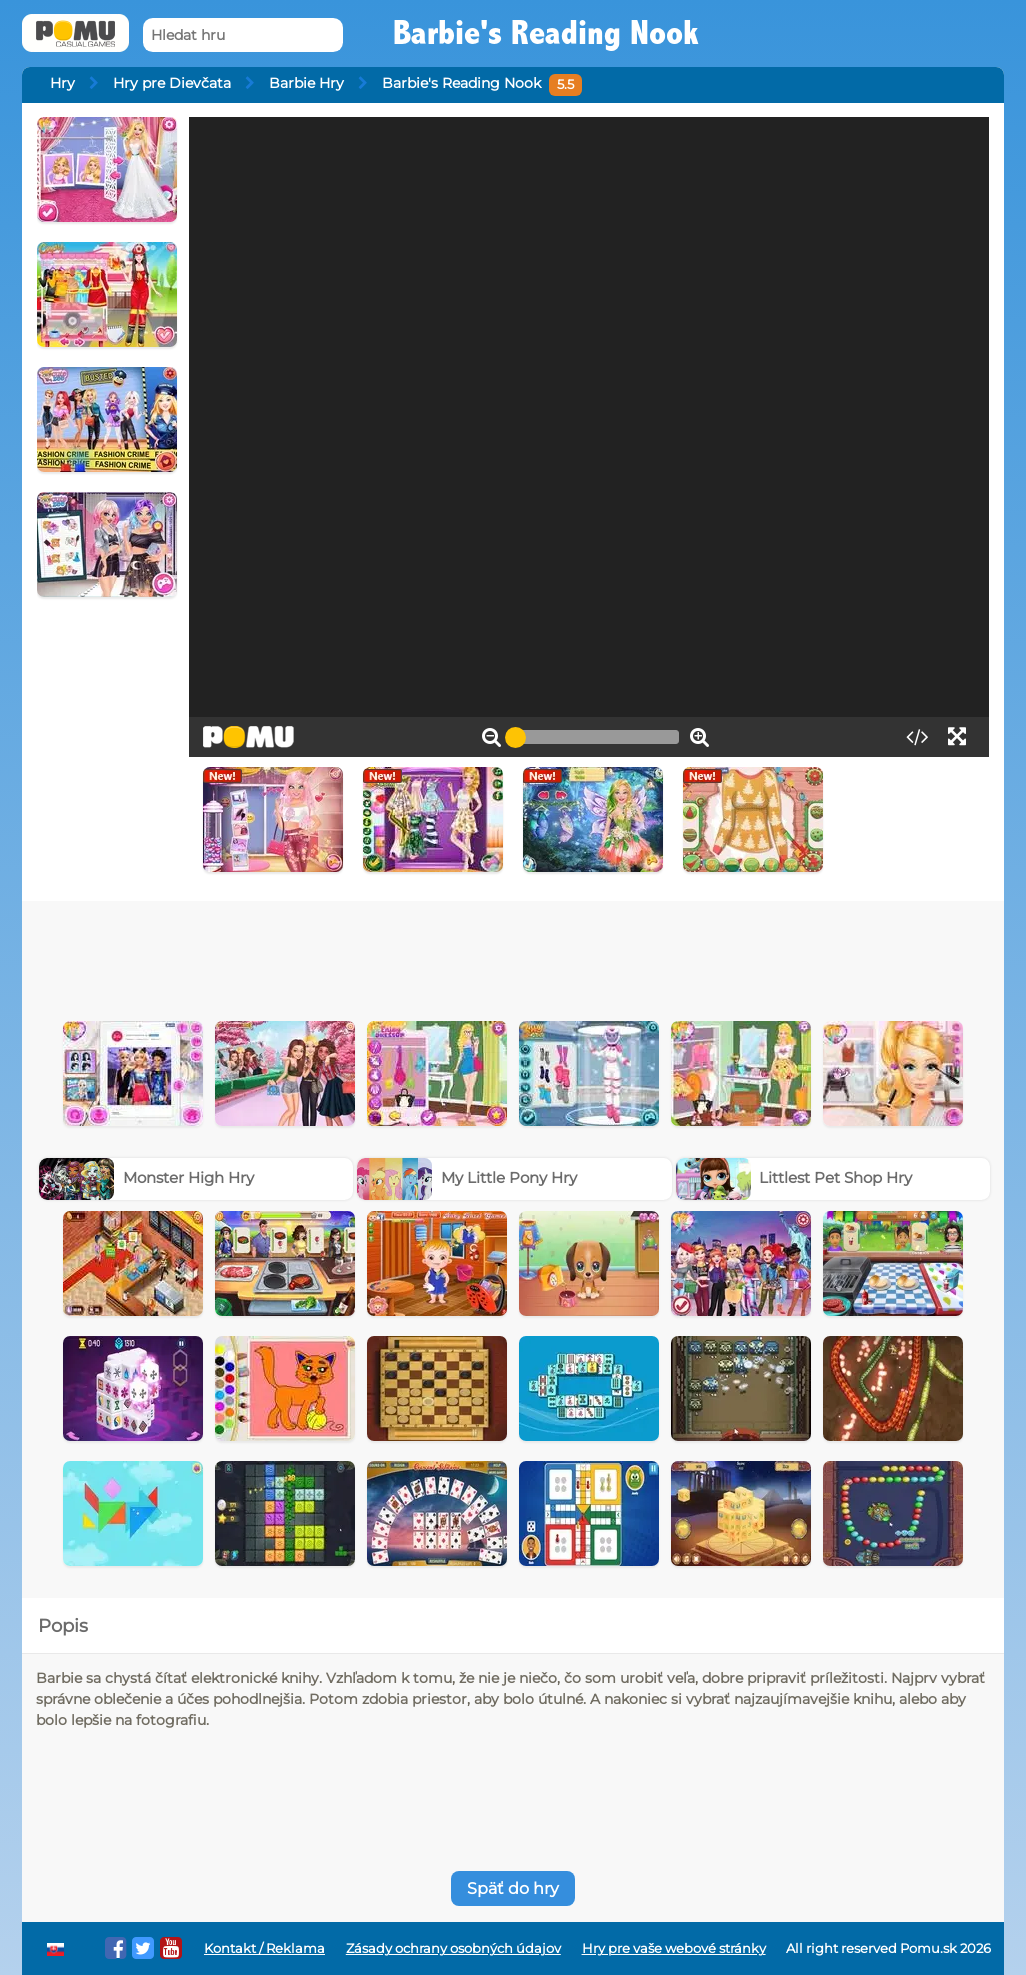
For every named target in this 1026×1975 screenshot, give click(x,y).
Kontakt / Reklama (264, 1948)
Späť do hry (513, 1888)
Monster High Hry (146, 1177)
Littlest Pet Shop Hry (794, 1177)
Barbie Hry (306, 83)
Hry (62, 83)
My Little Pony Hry (467, 1177)
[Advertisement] (513, 956)
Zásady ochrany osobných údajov (453, 1948)
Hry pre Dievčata (172, 83)
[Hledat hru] (243, 35)
